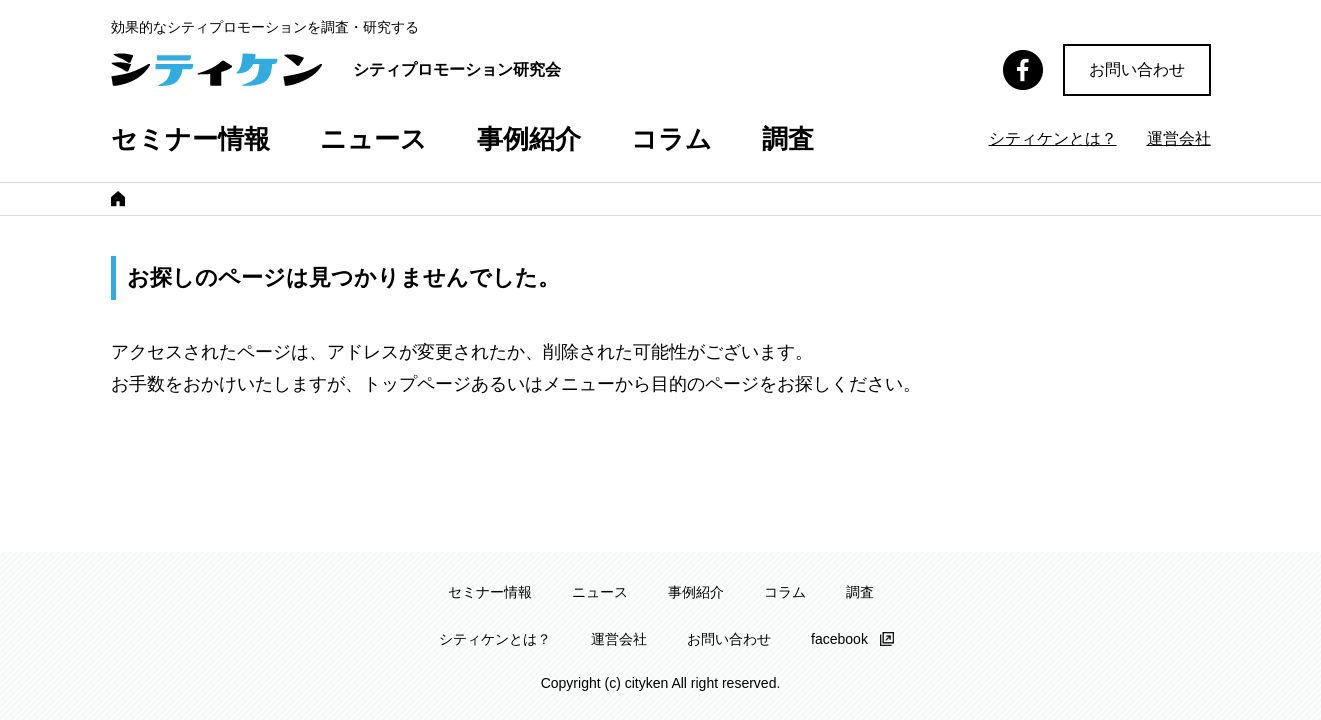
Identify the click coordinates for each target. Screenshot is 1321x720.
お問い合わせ (1137, 69)
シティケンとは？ (1053, 139)
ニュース (373, 139)
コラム (671, 139)
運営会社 (1179, 139)
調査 (788, 139)
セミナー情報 (190, 139)
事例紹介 (529, 139)
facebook (839, 639)
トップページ (417, 388)
